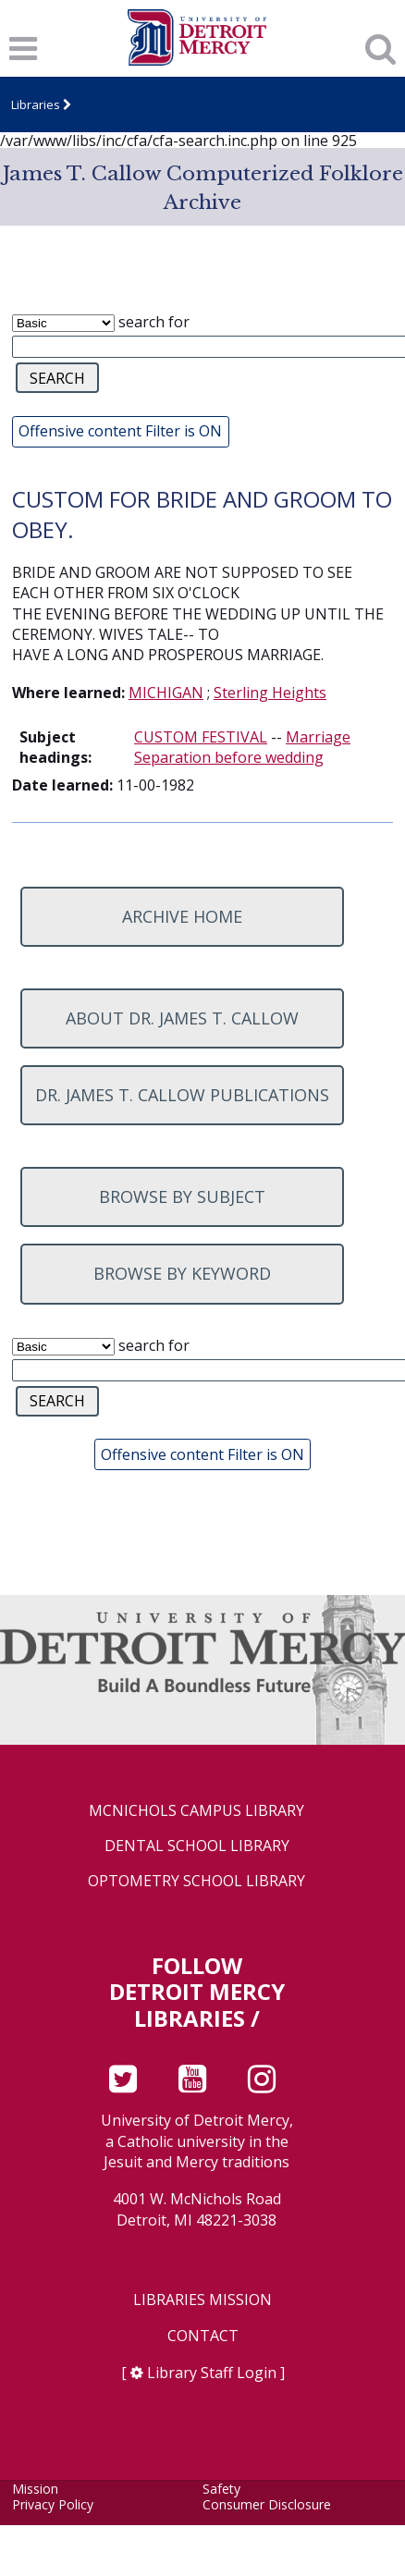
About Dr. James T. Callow (182, 1018)
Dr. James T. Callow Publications (182, 1095)
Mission (35, 2488)
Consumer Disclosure (266, 2504)
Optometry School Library (196, 1881)
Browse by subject (182, 1196)
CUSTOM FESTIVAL (200, 737)
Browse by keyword (182, 1273)
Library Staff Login (211, 2372)
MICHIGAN (166, 692)
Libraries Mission (202, 2300)
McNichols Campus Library (196, 1811)
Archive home (182, 916)
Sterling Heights (270, 692)
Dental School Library (196, 1846)
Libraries (35, 104)
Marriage (318, 737)
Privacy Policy (52, 2504)
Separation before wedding (229, 757)
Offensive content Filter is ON (120, 431)
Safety (221, 2488)
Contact (203, 2336)
